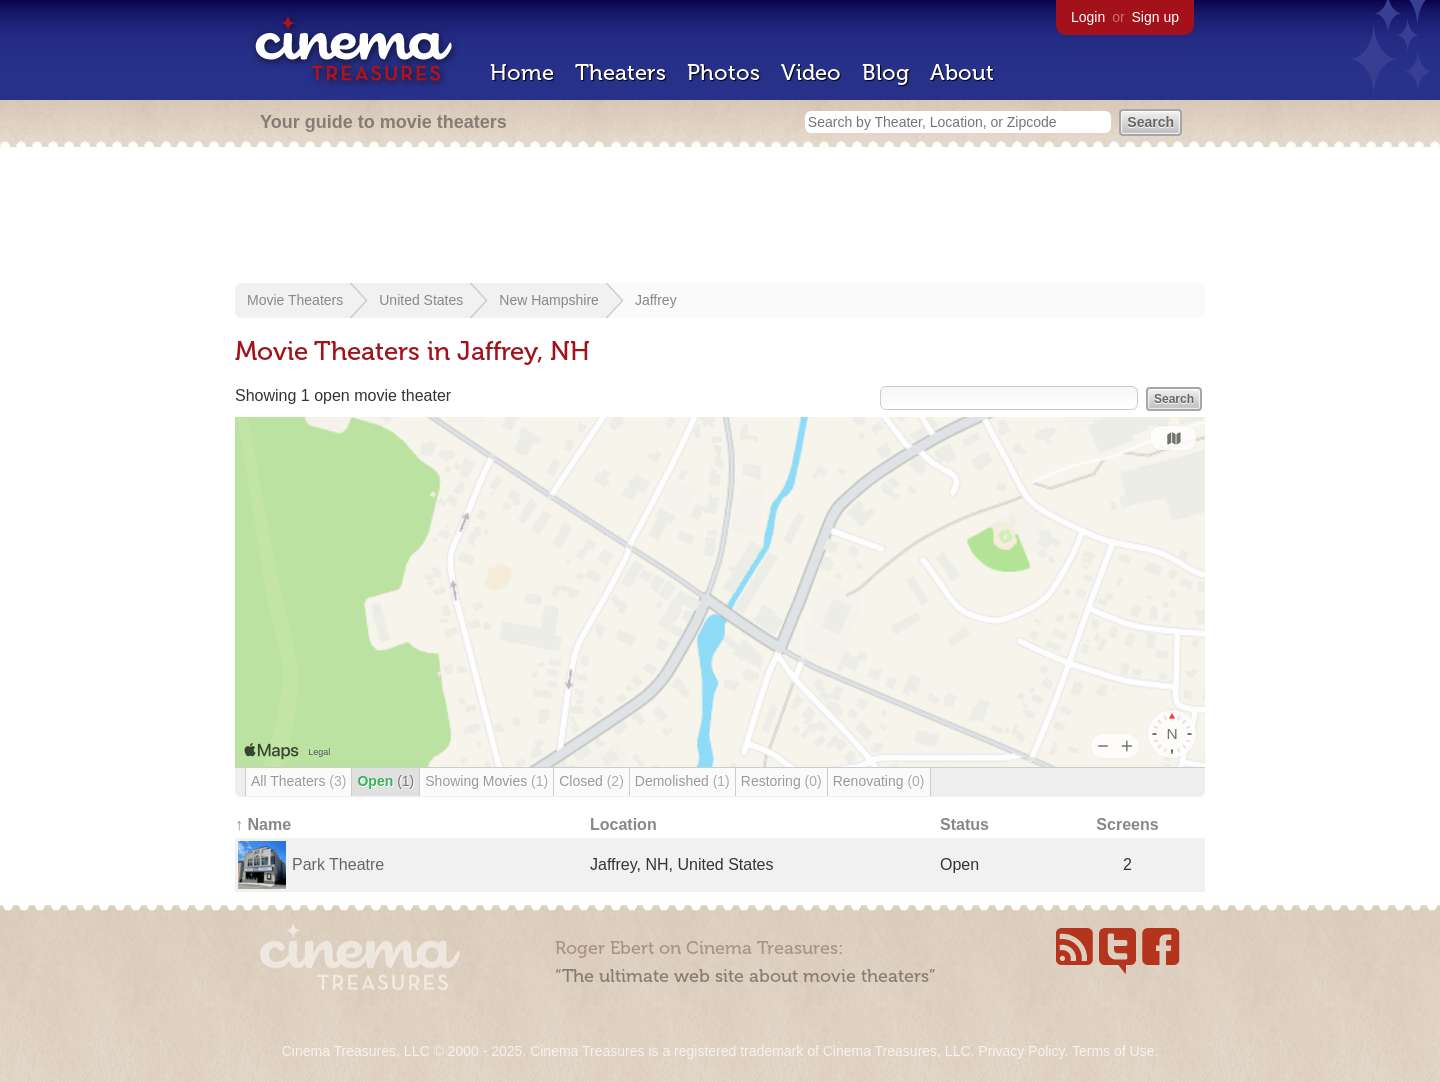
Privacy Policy (1021, 1051)
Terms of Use (1113, 1051)
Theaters (620, 72)
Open (385, 781)
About (962, 72)
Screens (1127, 824)
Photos (723, 72)
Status (964, 824)
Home (522, 72)
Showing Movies (486, 781)
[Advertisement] (720, 217)
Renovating (879, 781)
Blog (885, 72)
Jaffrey (656, 300)
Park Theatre (338, 864)
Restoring (781, 781)
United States (421, 300)
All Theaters (298, 781)
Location (623, 824)
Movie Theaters (295, 300)
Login (1088, 17)
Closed (591, 781)
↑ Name (263, 824)
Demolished (682, 781)
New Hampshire (549, 300)
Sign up (1155, 17)
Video (811, 72)
